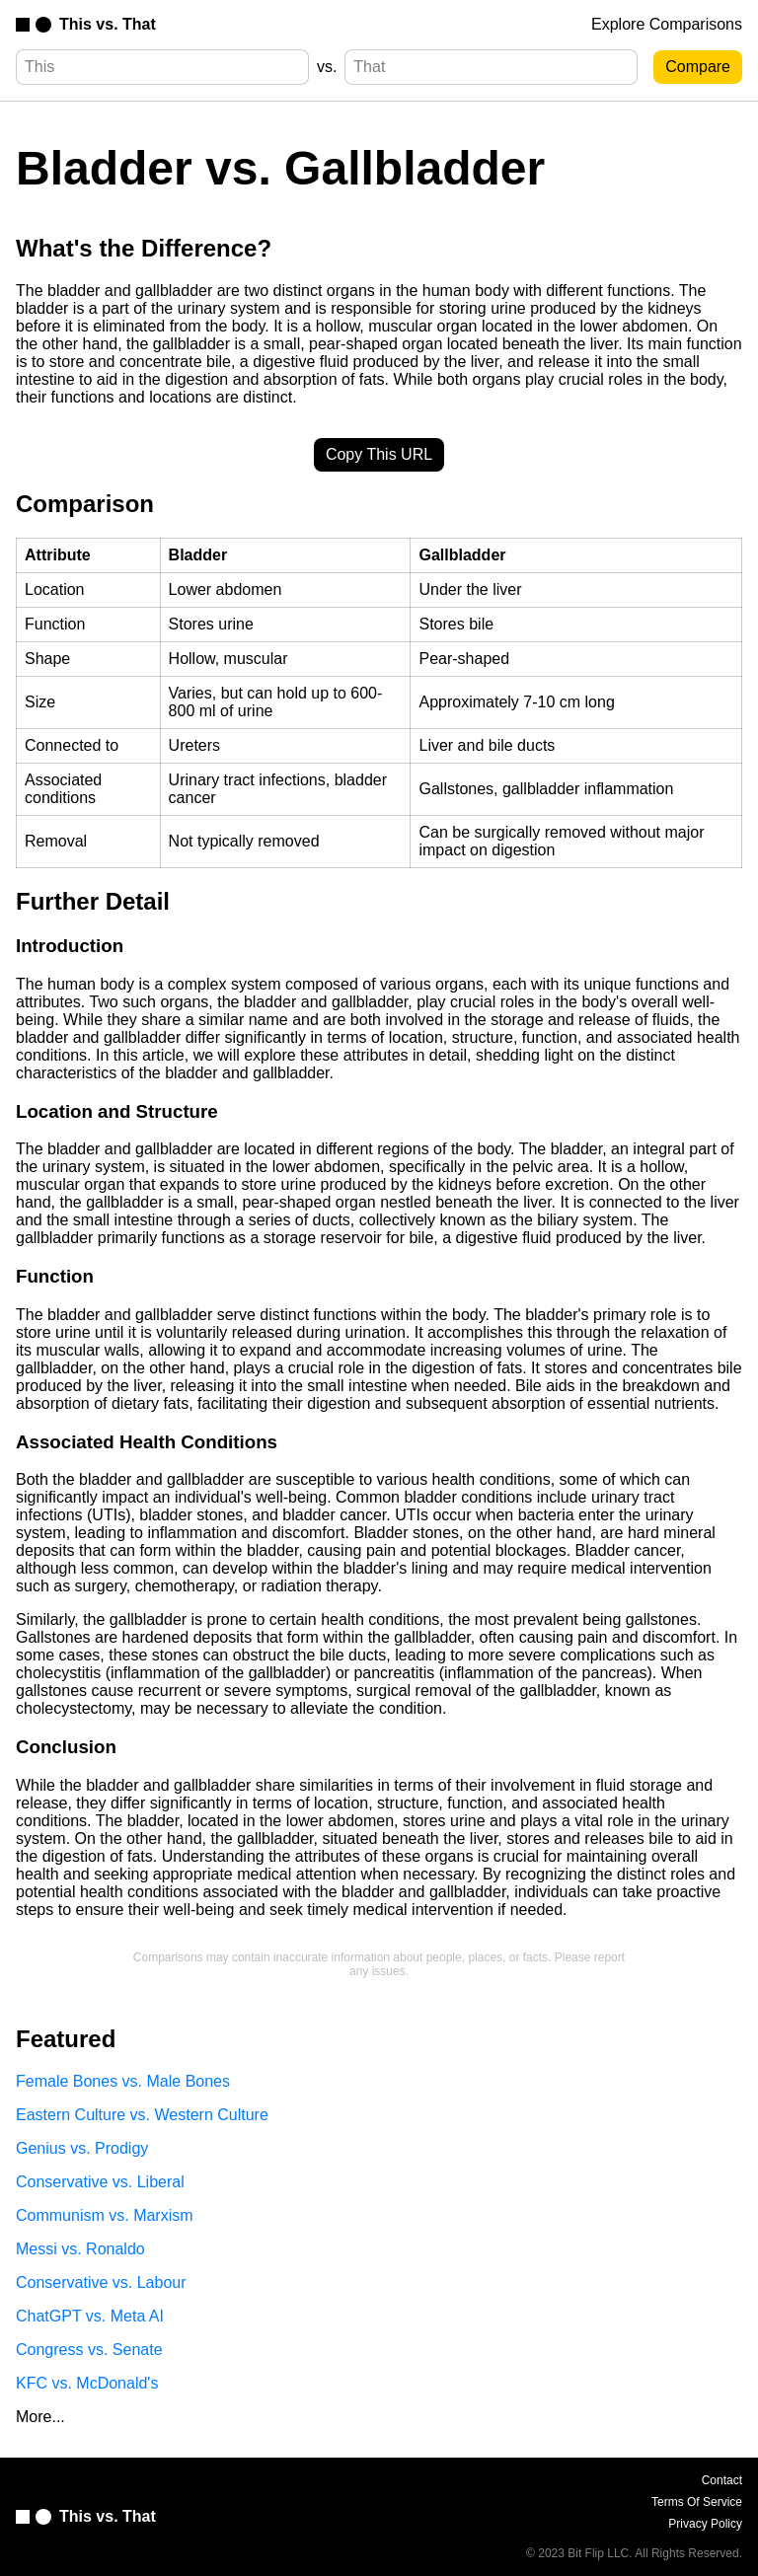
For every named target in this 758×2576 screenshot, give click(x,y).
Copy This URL (379, 454)
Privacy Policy (705, 2524)
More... (40, 2416)
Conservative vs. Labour (101, 2282)
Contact (722, 2480)
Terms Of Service (696, 2502)
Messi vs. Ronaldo (80, 2249)
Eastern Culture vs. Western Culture (142, 2114)
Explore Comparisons (666, 24)
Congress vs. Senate (89, 2349)
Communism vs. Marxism (104, 2215)
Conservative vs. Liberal (100, 2181)
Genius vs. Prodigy (82, 2148)
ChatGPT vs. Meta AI (90, 2316)
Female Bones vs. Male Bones (123, 2081)
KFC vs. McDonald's (87, 2383)
